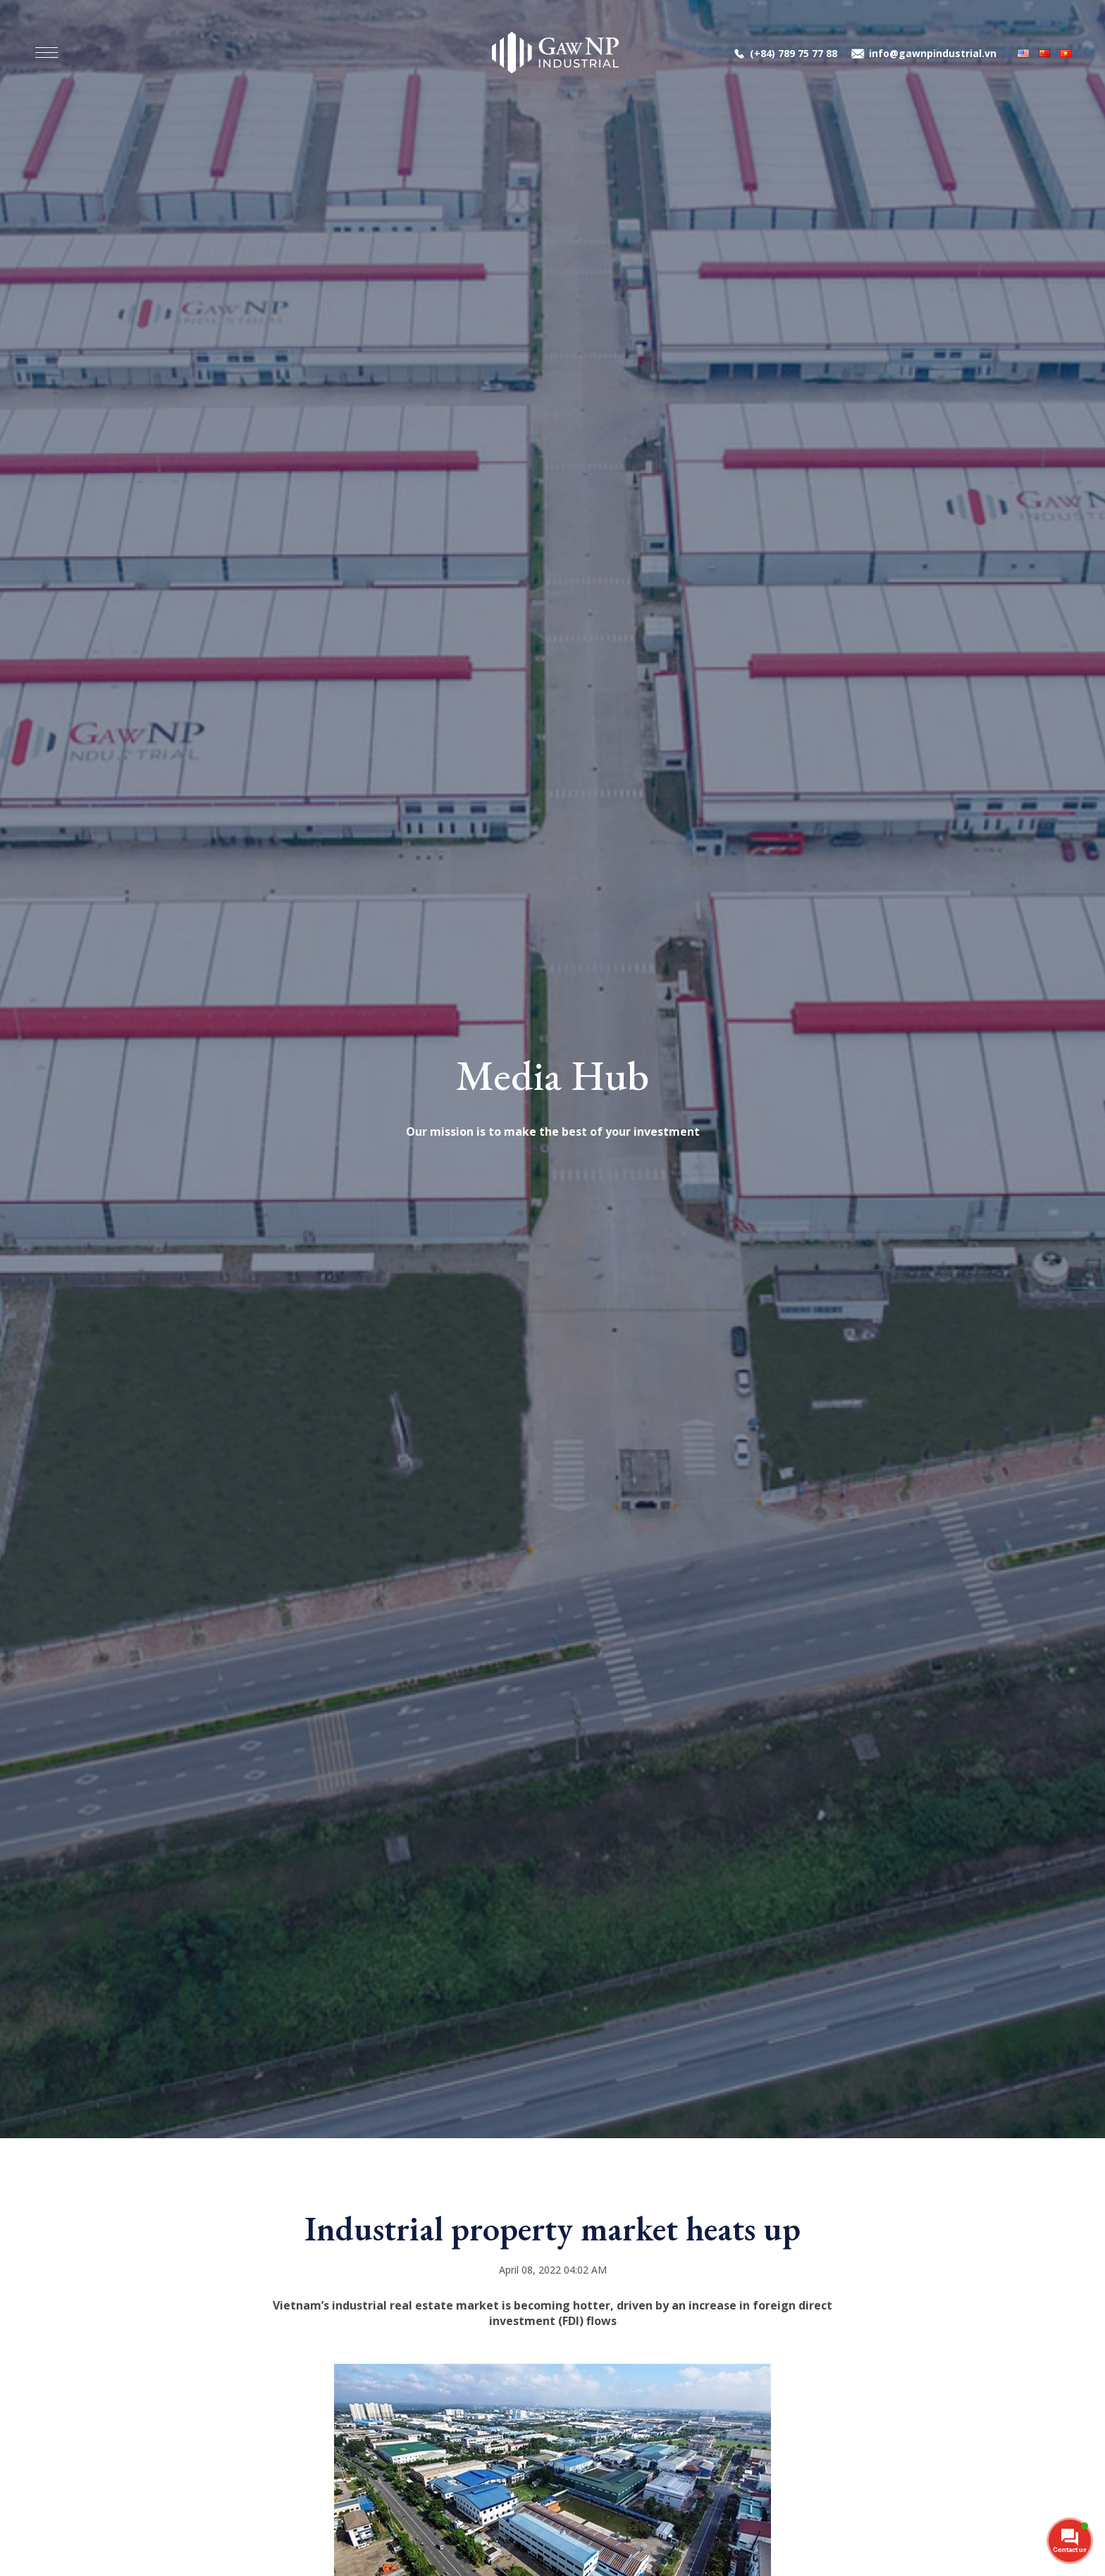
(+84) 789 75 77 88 (793, 53)
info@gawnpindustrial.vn (932, 53)
